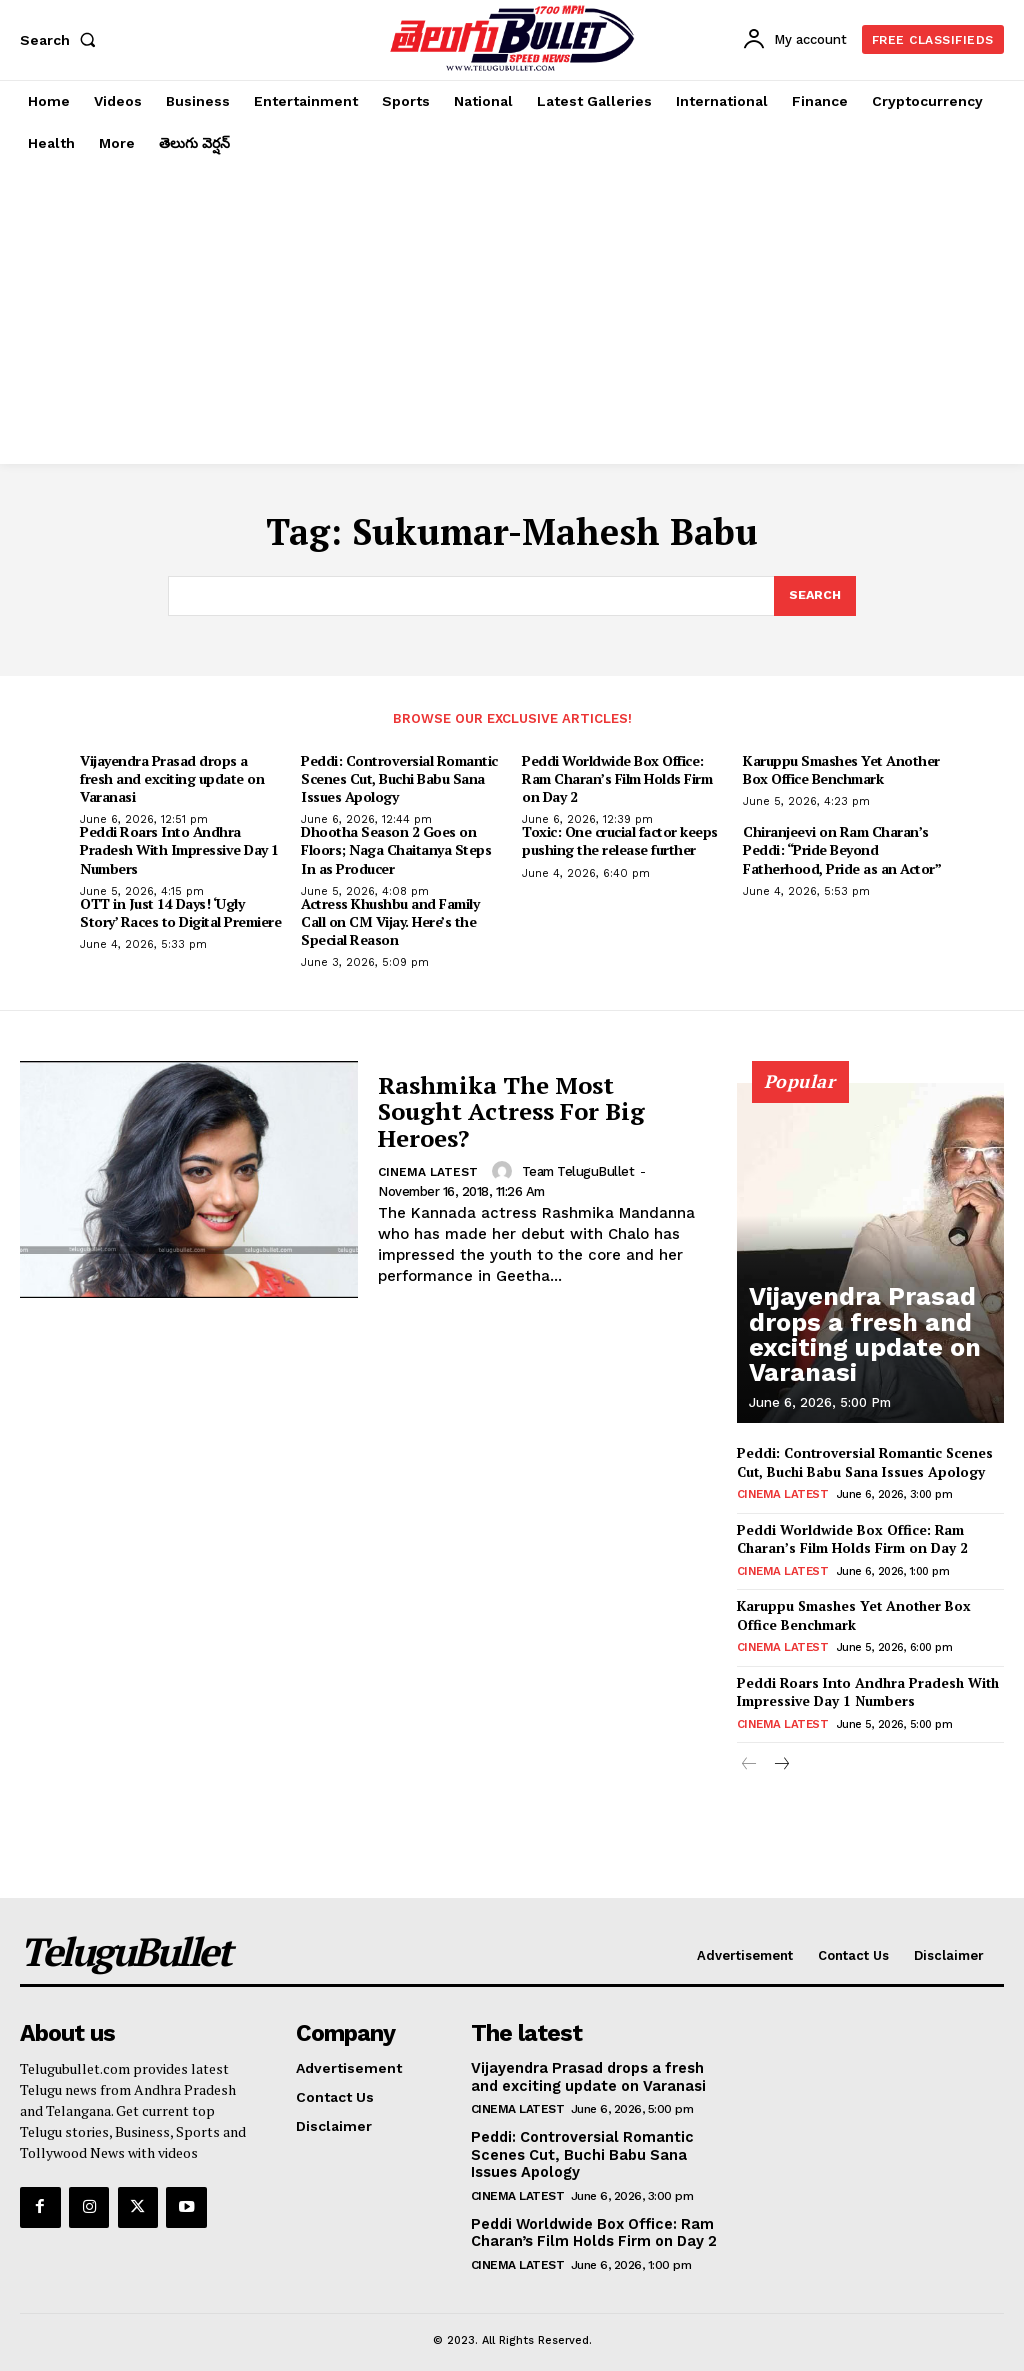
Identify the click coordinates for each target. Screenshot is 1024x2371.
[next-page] (781, 1756)
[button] (62, 40)
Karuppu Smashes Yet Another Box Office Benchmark (841, 770)
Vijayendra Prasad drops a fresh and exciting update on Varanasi (172, 779)
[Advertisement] (512, 314)
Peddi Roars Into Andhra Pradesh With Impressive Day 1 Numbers (179, 851)
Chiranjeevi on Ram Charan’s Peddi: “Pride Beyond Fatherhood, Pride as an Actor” (842, 851)
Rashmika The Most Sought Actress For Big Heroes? (511, 1113)
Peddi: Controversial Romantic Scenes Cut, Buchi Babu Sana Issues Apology (399, 779)
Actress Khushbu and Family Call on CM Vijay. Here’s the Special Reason (390, 922)
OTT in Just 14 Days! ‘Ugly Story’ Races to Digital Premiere (180, 913)
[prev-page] (749, 1756)
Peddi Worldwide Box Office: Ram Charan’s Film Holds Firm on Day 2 (617, 779)
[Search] (814, 597)
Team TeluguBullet (577, 1172)
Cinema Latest (428, 1174)
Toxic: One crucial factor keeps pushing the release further (620, 842)
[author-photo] (504, 1173)
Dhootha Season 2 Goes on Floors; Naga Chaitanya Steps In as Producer (396, 851)
